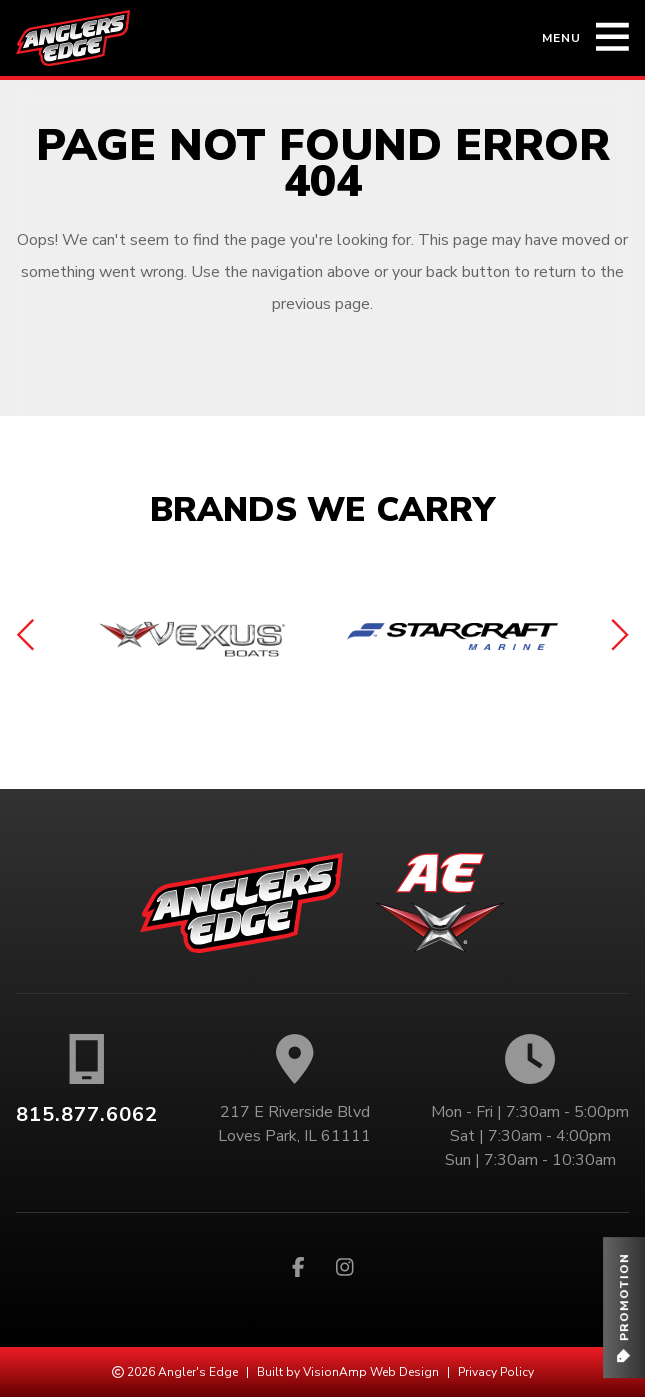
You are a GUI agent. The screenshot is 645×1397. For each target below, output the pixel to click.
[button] (624, 1307)
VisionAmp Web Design (371, 1372)
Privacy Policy (496, 1372)
